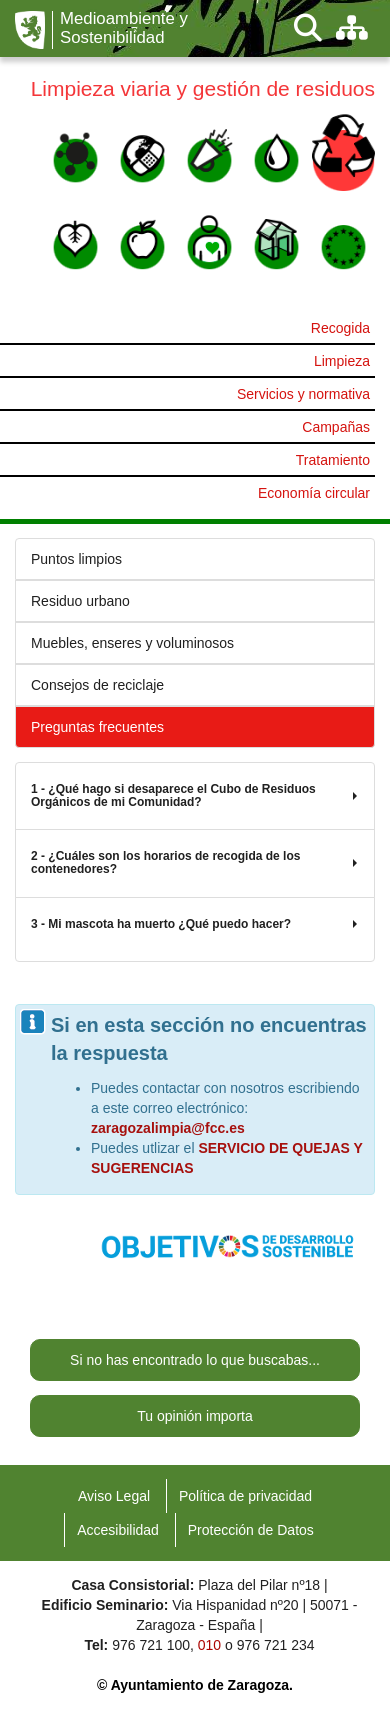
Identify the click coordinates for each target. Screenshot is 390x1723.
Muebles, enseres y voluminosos (132, 643)
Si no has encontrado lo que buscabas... (195, 1360)
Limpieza (342, 361)
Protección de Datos (251, 1530)
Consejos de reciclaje (97, 685)
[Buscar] (308, 28)
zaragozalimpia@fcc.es (168, 1128)
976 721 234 (276, 1645)
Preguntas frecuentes (97, 727)
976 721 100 (151, 1645)
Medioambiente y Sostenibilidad (124, 28)
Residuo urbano (80, 601)
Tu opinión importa (194, 1416)
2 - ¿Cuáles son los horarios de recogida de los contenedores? (194, 863)
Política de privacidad (245, 1496)
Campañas (336, 427)
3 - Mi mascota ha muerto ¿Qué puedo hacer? (194, 924)
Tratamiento (333, 460)
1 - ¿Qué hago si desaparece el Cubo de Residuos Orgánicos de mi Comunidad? (194, 796)
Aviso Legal (114, 1496)
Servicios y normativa (303, 394)
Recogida (340, 328)
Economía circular (314, 493)
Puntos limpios (76, 559)
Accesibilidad (118, 1530)
